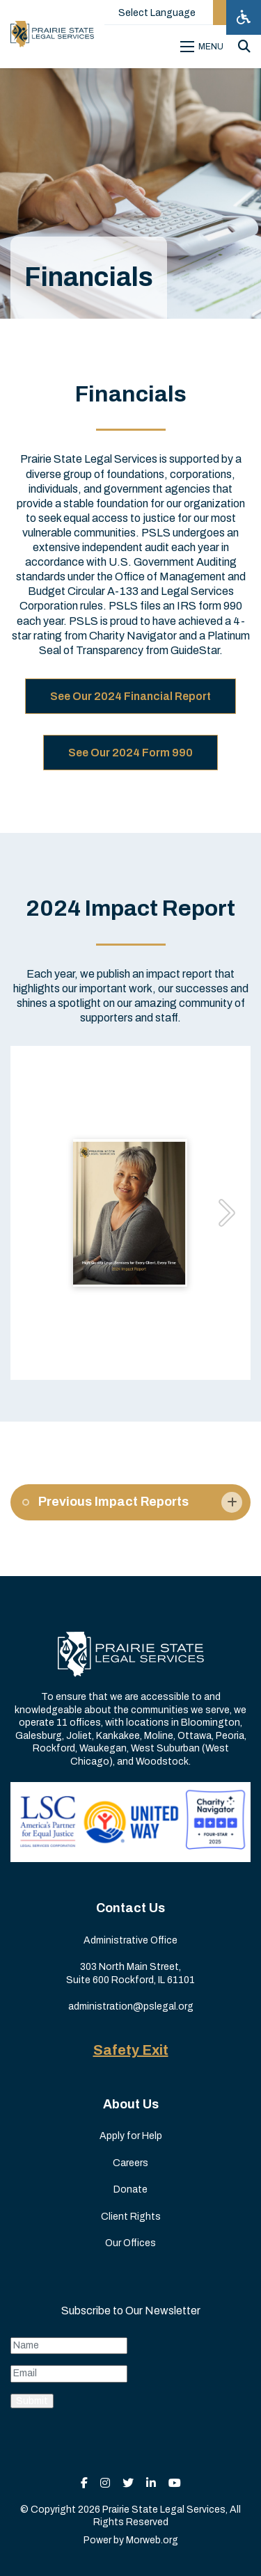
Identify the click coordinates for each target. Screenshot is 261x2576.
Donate (130, 2189)
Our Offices (130, 2243)
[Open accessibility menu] (243, 17)
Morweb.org (152, 2540)
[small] (84, 2483)
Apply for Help (131, 2136)
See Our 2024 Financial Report (130, 696)
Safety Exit (130, 2050)
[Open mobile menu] (204, 47)
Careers (130, 2163)
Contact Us (130, 1908)
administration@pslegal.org (130, 2006)
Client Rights (131, 2216)
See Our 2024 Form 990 (130, 752)
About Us (131, 2104)
